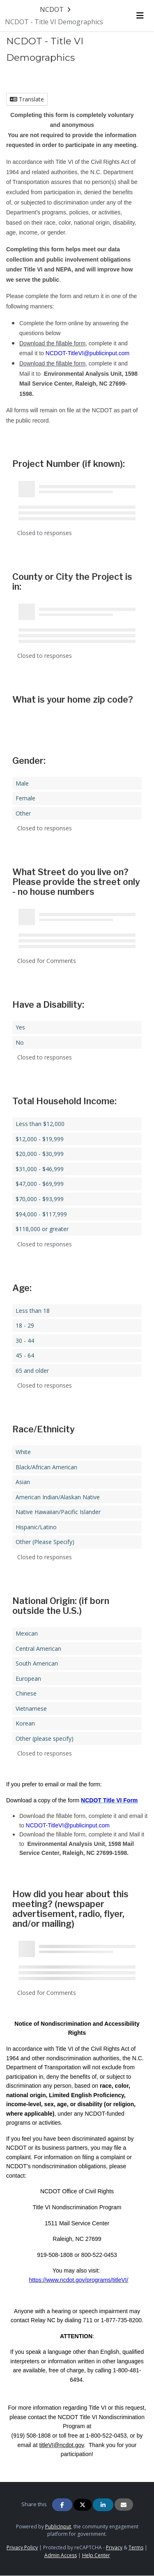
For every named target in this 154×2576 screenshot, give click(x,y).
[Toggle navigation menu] (140, 15)
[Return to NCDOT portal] (56, 9)
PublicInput (58, 2526)
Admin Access (60, 2555)
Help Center (96, 2555)
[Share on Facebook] (62, 2504)
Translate (27, 99)
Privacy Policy (22, 2547)
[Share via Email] (124, 2504)
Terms (136, 2547)
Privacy (114, 2547)
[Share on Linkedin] (103, 2504)
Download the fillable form (52, 343)
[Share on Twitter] (83, 2505)
